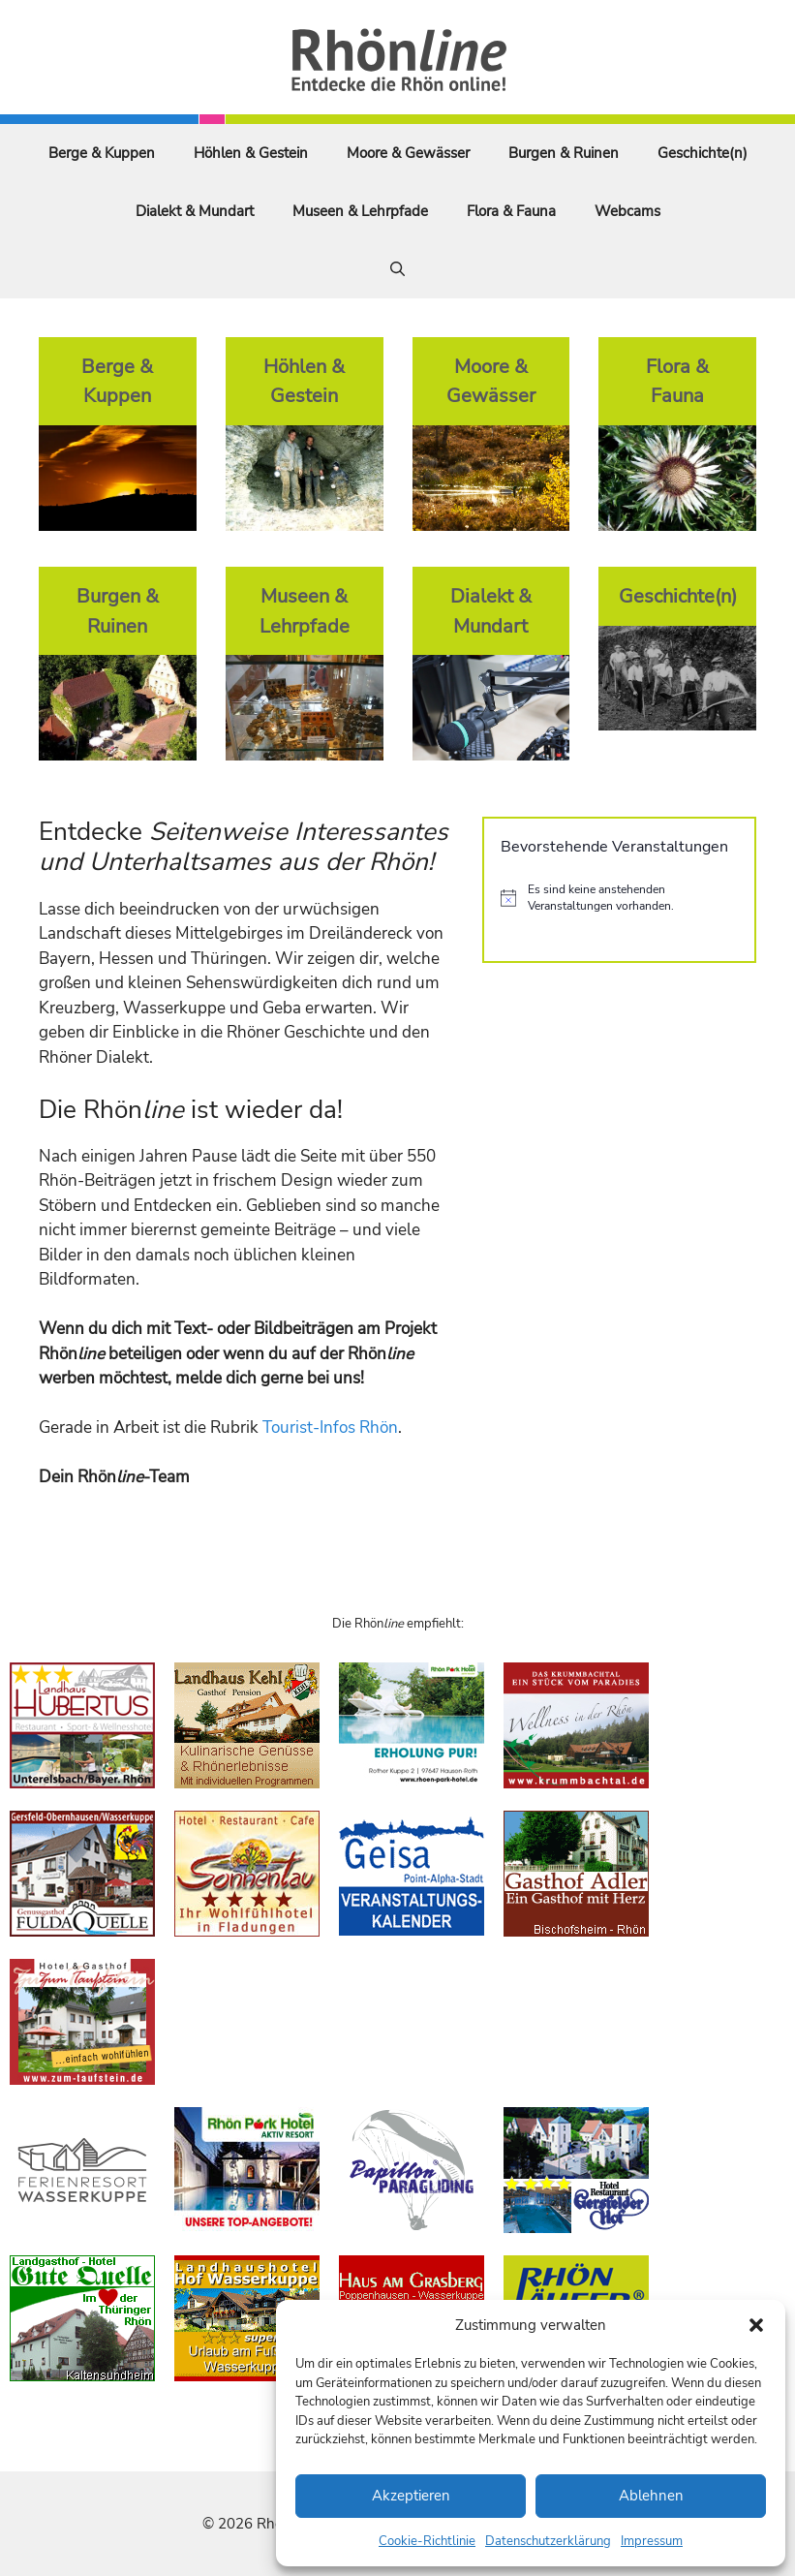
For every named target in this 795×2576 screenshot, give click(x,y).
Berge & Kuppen (101, 153)
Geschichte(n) (702, 153)
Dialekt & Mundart (195, 211)
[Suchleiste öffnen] (397, 269)
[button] (756, 2325)
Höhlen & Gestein (251, 153)
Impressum (652, 2541)
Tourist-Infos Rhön (330, 1427)
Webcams (627, 211)
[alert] (619, 898)
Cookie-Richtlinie (427, 2541)
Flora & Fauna (511, 211)
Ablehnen (651, 2495)
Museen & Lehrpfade (360, 211)
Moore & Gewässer (408, 153)
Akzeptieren (411, 2495)
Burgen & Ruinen (563, 153)
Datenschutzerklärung (548, 2541)
